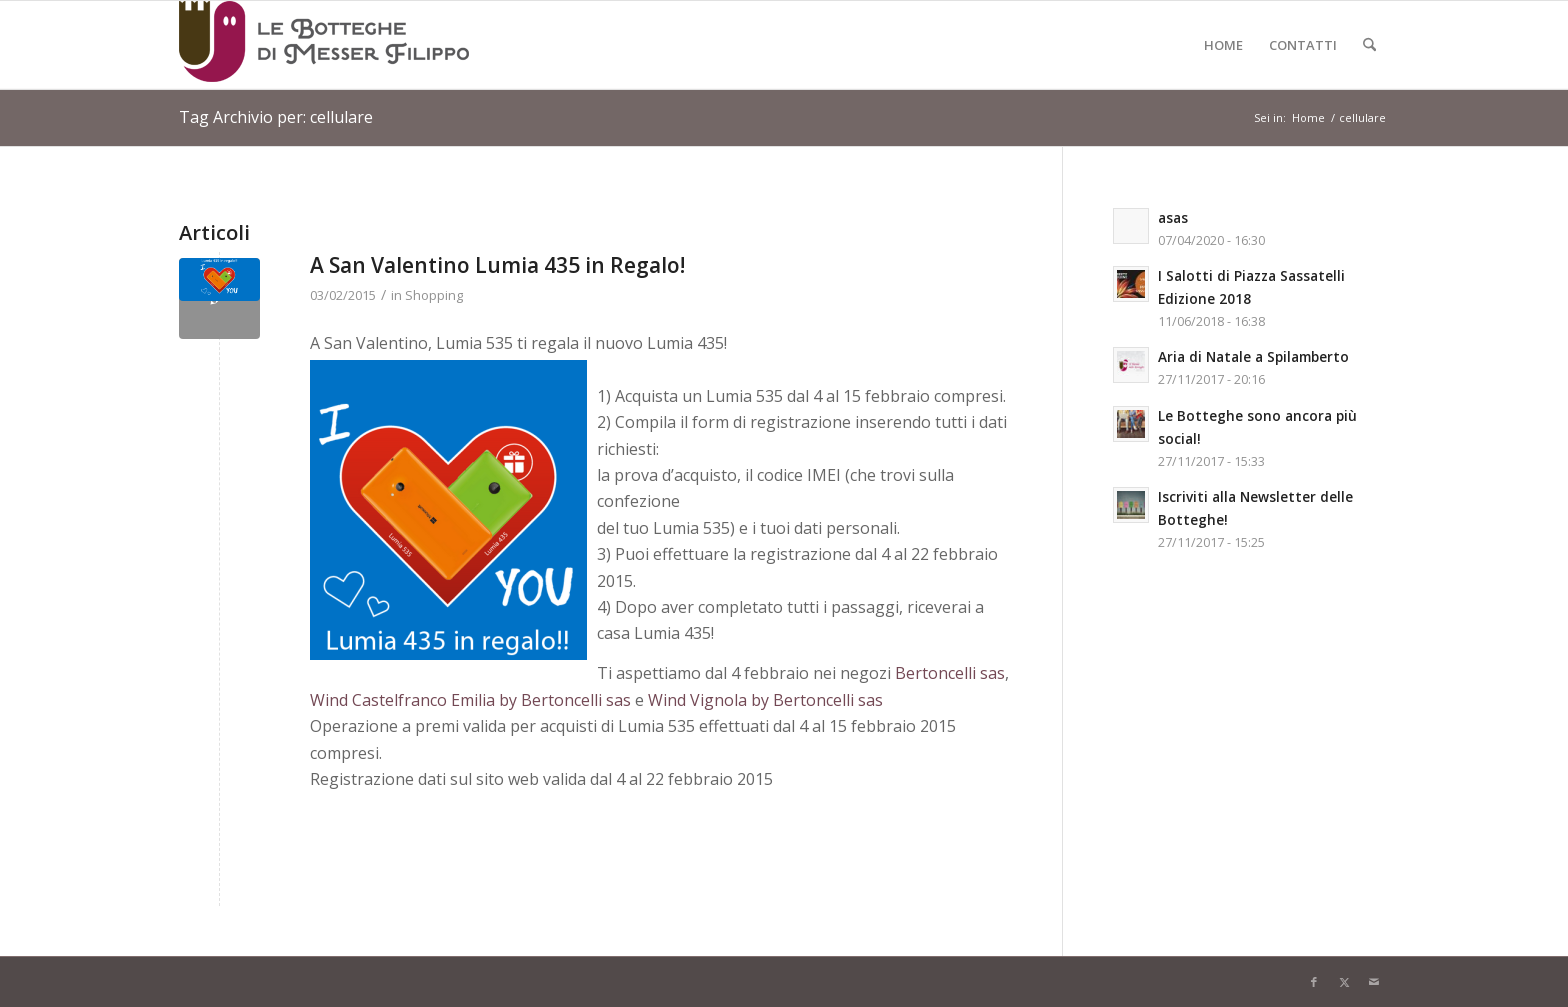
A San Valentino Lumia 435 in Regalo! (497, 265)
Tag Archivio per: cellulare (276, 117)
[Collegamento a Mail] (1374, 982)
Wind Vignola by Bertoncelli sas (765, 700)
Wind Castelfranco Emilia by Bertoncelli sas (470, 700)
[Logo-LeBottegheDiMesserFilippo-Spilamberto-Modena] (324, 45)
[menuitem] (1223, 45)
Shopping (434, 295)
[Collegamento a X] (1344, 982)
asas (1173, 217)
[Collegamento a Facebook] (1314, 982)
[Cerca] (1369, 45)
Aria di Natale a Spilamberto (1253, 356)
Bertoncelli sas (950, 673)
